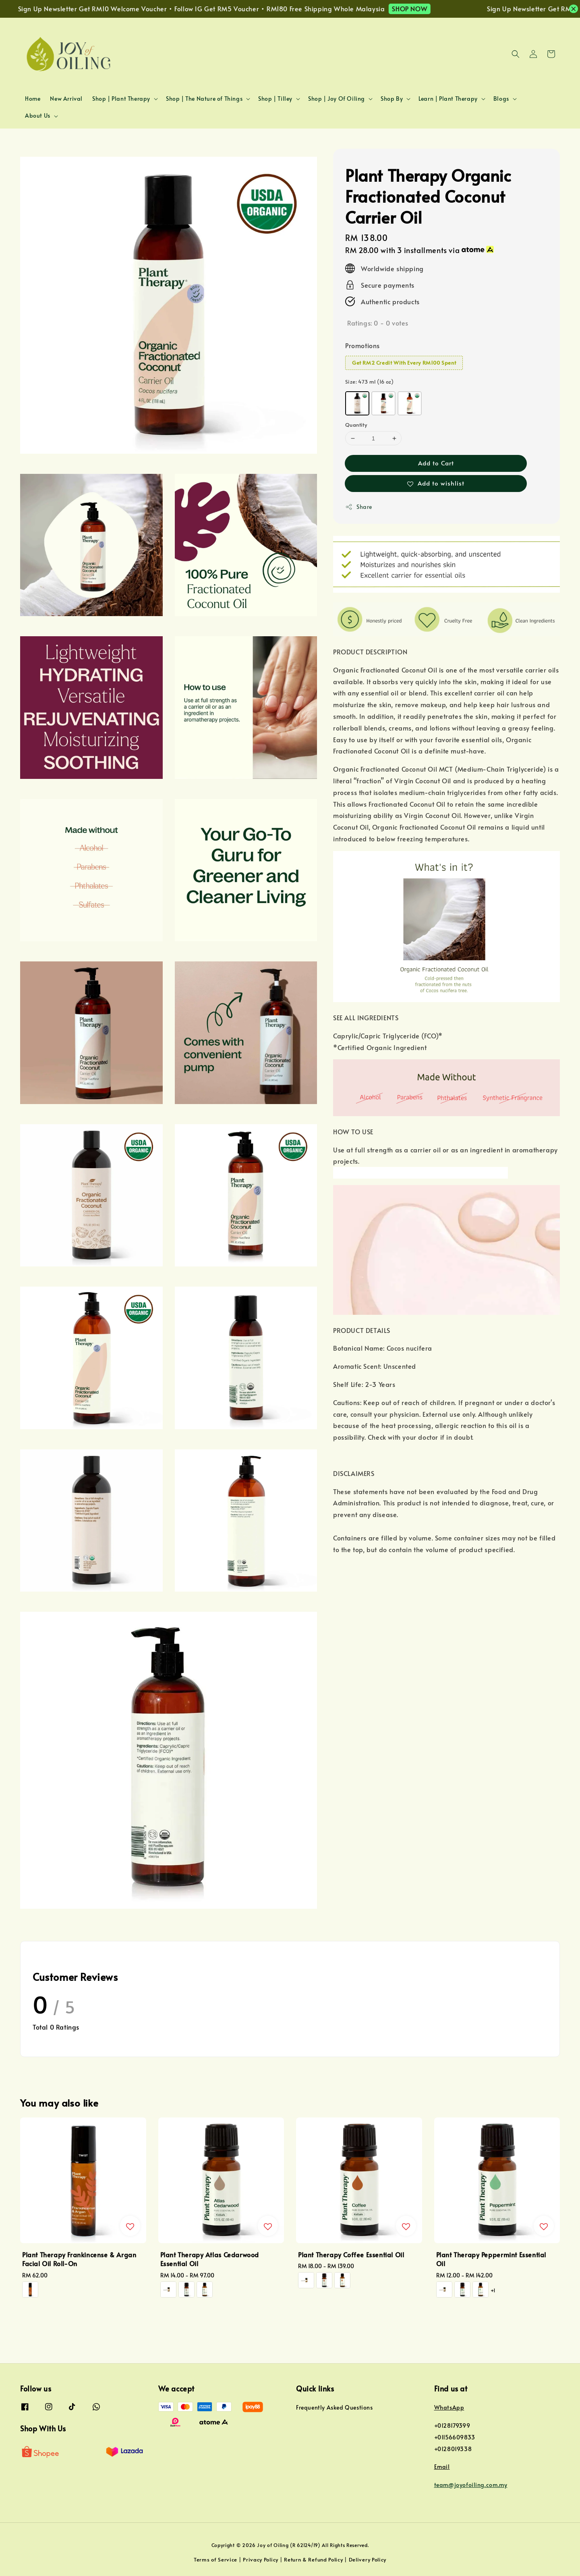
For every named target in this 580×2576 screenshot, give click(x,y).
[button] (515, 54)
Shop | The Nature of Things (204, 98)
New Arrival (66, 98)
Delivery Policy (368, 2559)
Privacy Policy (260, 2559)
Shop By (392, 98)
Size (369, 381)
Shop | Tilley (275, 98)
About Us (37, 115)
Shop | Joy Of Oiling (336, 98)
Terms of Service (215, 2559)
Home (32, 98)
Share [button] (358, 507)
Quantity (356, 424)
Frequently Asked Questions (334, 2407)
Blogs (501, 98)
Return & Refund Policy (313, 2559)
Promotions (362, 345)
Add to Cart (436, 463)
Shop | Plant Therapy (121, 98)
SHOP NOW (423, 8)
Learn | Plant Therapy (448, 98)
